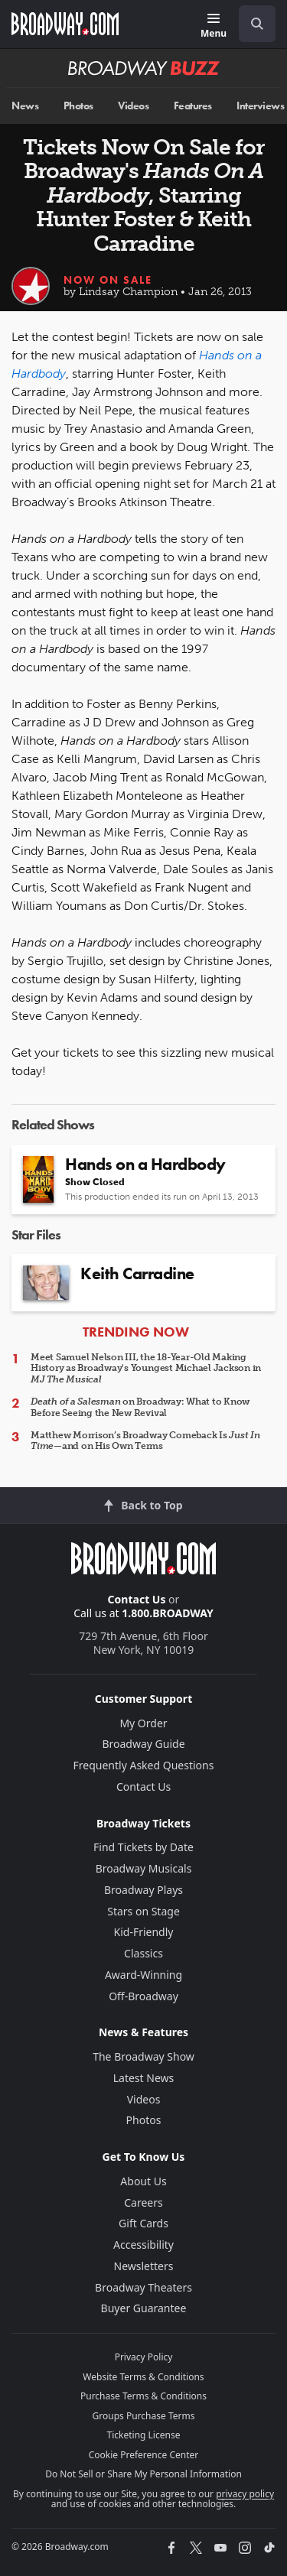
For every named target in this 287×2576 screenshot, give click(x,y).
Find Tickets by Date (143, 1847)
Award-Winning (143, 1974)
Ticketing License (144, 2434)
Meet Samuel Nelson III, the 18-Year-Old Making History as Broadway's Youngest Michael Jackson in (146, 1368)
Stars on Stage (143, 1911)
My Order (143, 1723)
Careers (143, 2202)
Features (193, 105)
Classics (143, 1953)
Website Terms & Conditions (143, 2376)
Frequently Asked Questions (143, 1765)
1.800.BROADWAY (168, 1613)
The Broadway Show (143, 2056)
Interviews (260, 105)
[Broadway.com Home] (65, 23)
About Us (143, 2181)
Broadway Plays (143, 1889)
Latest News (143, 2078)
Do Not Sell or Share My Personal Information (143, 2473)
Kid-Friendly (144, 1932)
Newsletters (144, 2266)
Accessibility (143, 2244)
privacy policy (245, 2493)
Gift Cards (143, 2223)
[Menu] (214, 26)
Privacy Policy (144, 2356)
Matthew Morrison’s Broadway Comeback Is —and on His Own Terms (145, 1440)
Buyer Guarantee (144, 2308)
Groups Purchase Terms (144, 2415)
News (24, 105)
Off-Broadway (143, 1996)
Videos (133, 105)
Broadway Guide (143, 1743)
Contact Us (137, 1599)
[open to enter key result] (257, 23)
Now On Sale (108, 280)
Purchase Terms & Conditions (143, 2395)
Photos (78, 105)
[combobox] (251, 23)
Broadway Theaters (143, 2287)
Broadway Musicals (144, 1868)
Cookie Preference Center (144, 2454)
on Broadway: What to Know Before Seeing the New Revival (140, 1407)
